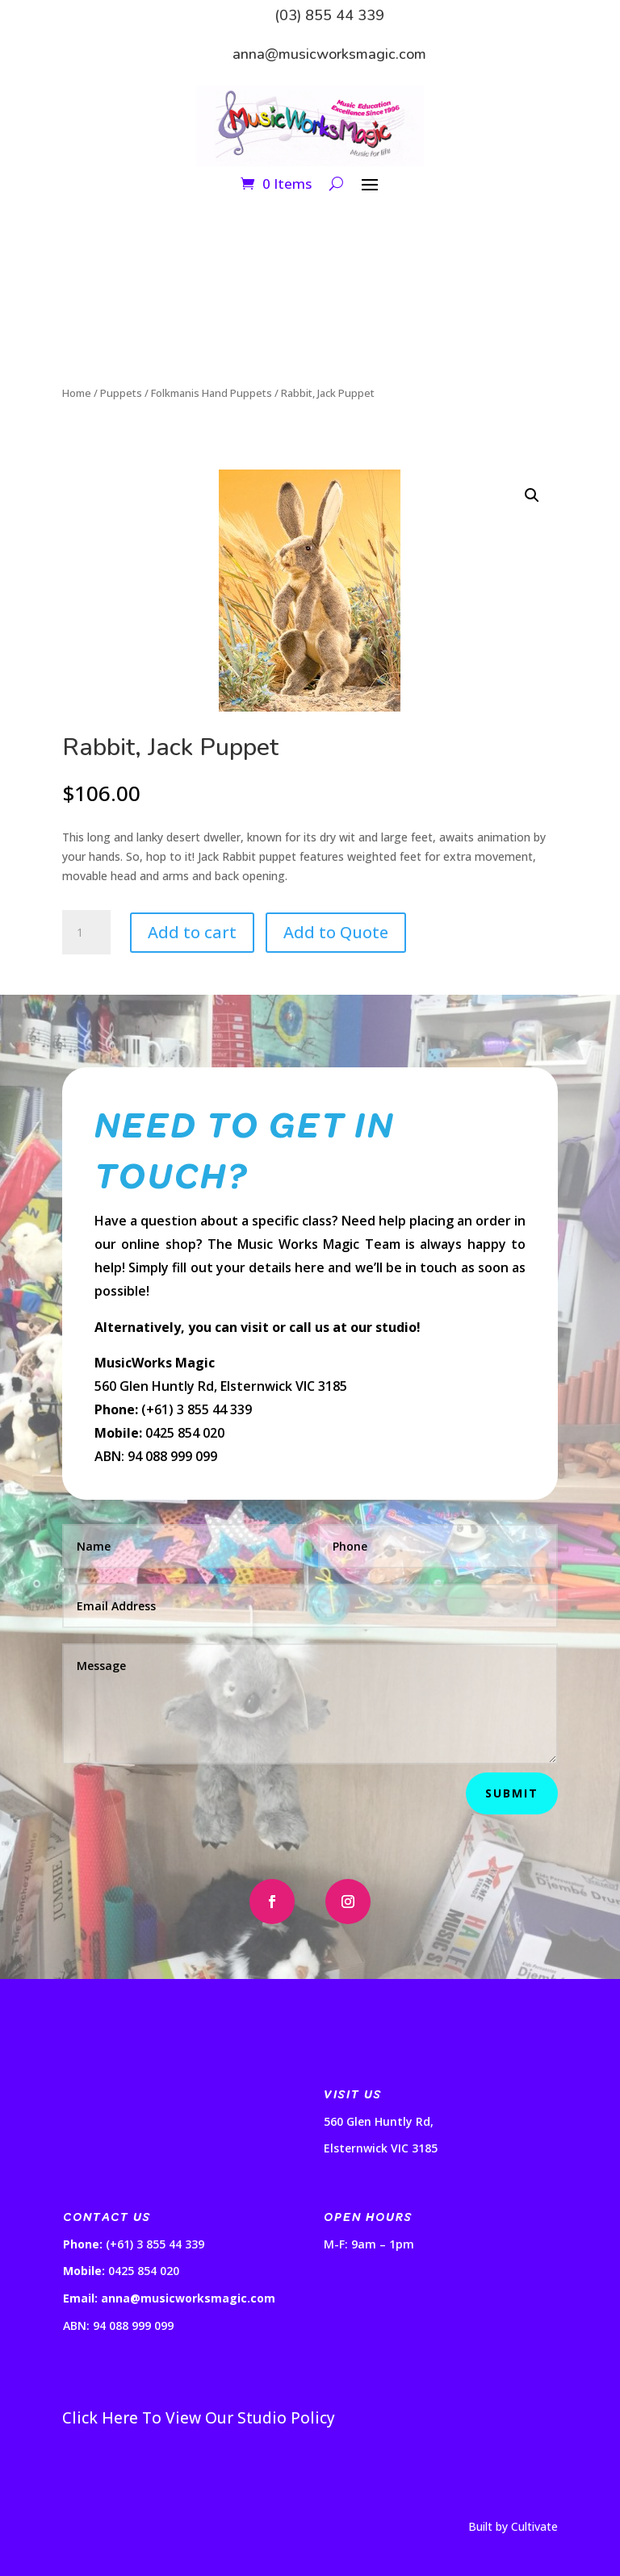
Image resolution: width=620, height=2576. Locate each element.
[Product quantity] (86, 932)
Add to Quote (335, 932)
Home (76, 393)
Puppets (121, 393)
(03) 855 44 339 (329, 15)
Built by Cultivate (513, 2526)
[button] (532, 495)
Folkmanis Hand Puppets (211, 393)
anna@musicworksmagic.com (329, 54)
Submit (511, 1793)
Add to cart (192, 932)
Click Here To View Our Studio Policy (198, 2417)
